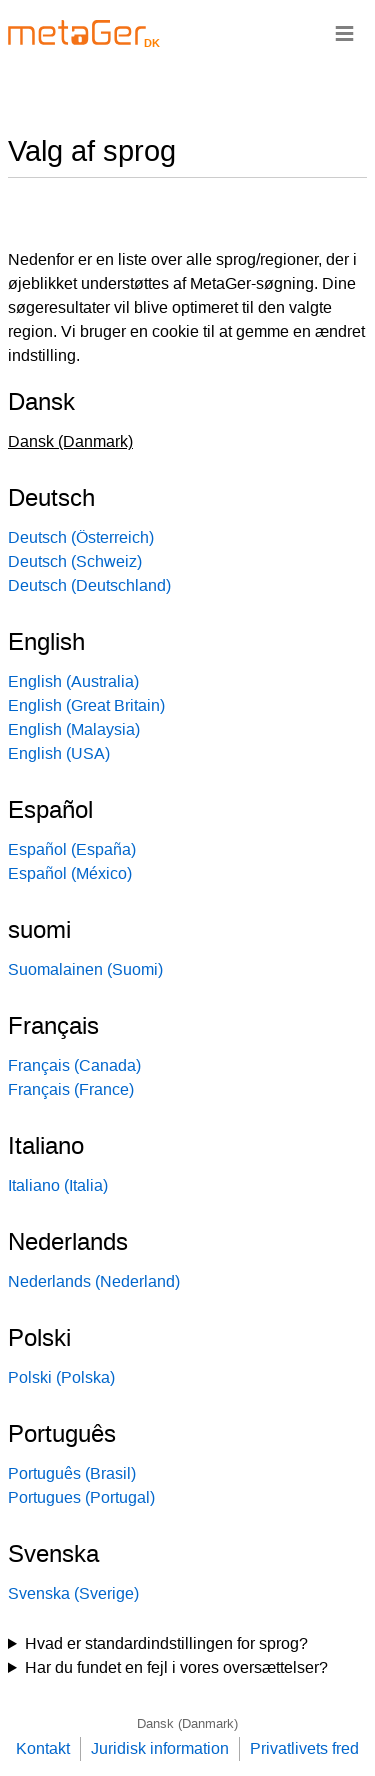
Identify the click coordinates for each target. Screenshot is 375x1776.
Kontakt (43, 1748)
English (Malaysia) (74, 729)
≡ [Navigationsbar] (344, 32)
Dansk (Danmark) (187, 1723)
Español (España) (72, 849)
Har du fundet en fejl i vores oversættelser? (176, 1667)
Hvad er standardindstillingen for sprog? (166, 1643)
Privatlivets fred (304, 1748)
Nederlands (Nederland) (94, 1281)
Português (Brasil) (72, 1473)
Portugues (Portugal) (81, 1497)
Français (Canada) (74, 1065)
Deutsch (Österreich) (81, 537)
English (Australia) (73, 681)
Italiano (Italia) (58, 1185)
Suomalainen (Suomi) (85, 969)
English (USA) (59, 753)
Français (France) (71, 1089)
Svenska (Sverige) (73, 1593)
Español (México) (70, 873)
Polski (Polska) (61, 1377)
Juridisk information (160, 1748)
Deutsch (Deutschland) (89, 585)
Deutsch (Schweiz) (75, 561)
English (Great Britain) (86, 705)
